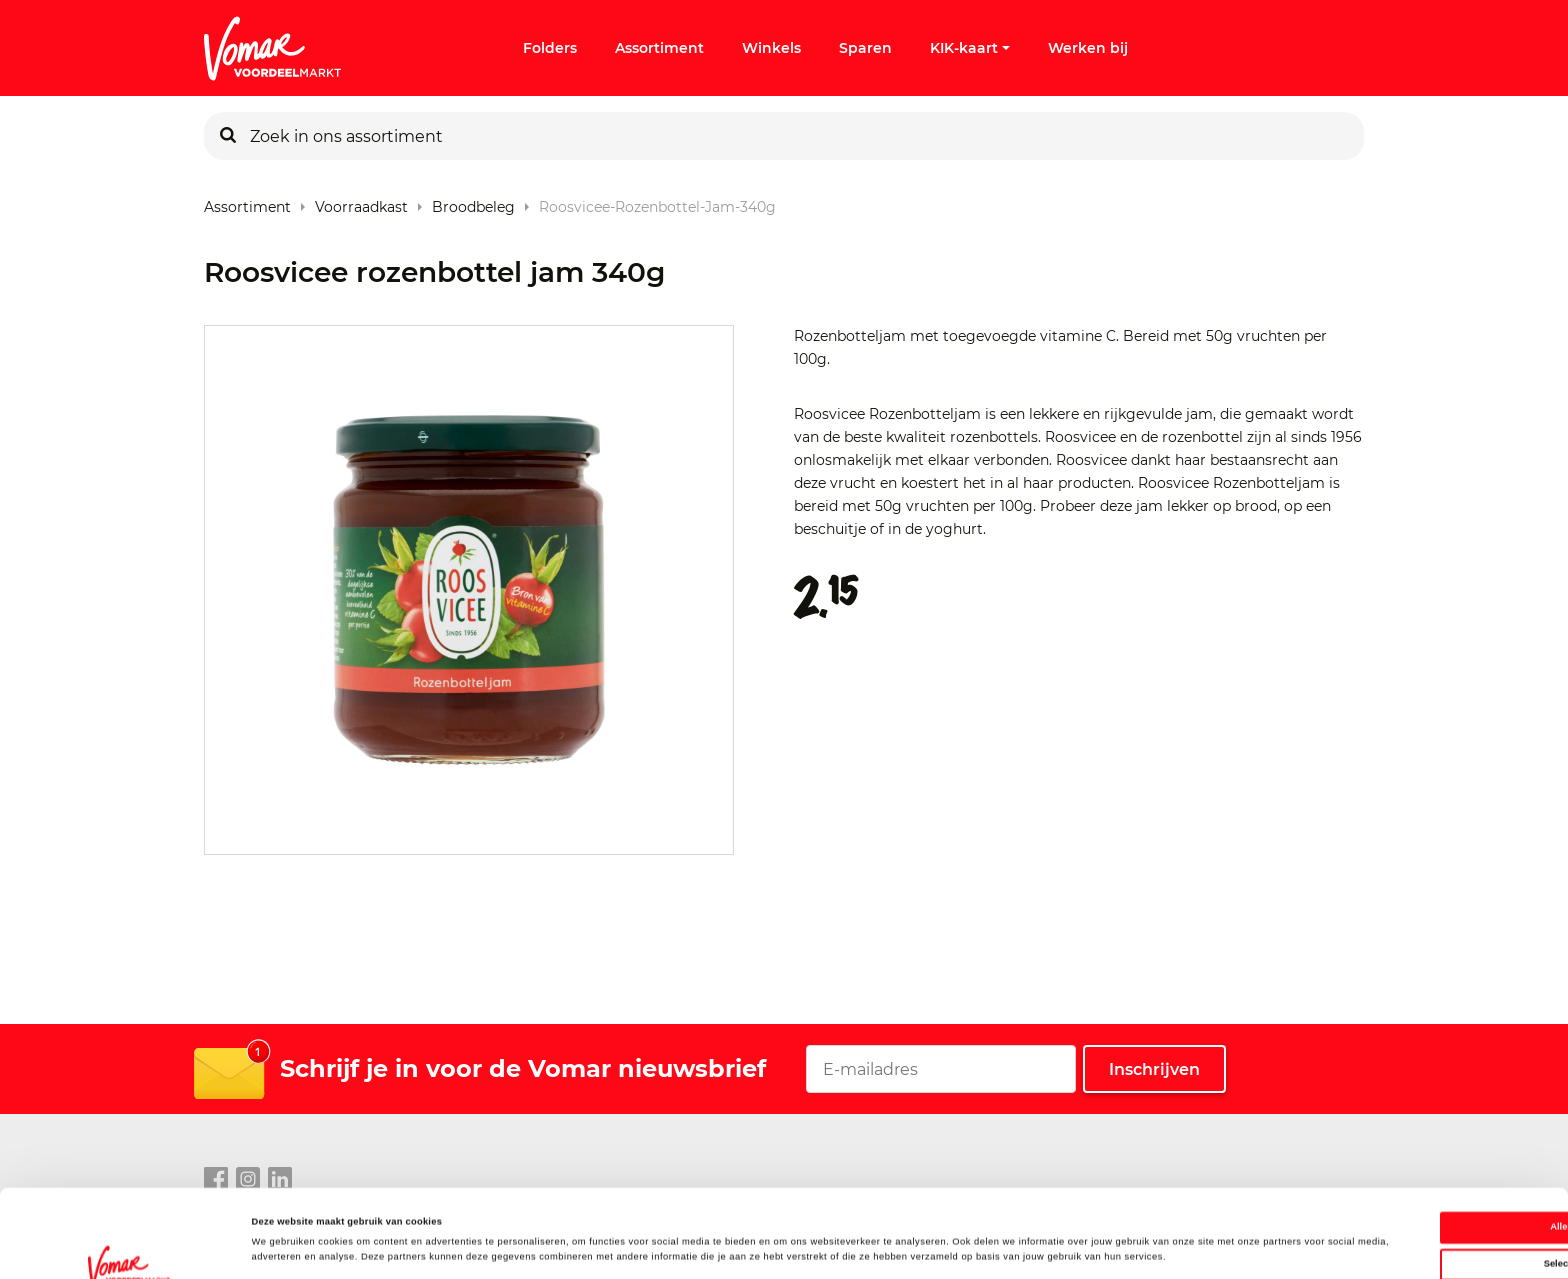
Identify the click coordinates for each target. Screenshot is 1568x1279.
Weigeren (1401, 1222)
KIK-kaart (970, 48)
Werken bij (1088, 48)
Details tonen (850, 1246)
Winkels (771, 48)
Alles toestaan (1400, 1148)
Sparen (865, 48)
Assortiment (659, 48)
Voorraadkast (361, 202)
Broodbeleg (473, 202)
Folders (550, 48)
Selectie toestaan (1401, 1185)
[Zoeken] (228, 136)
